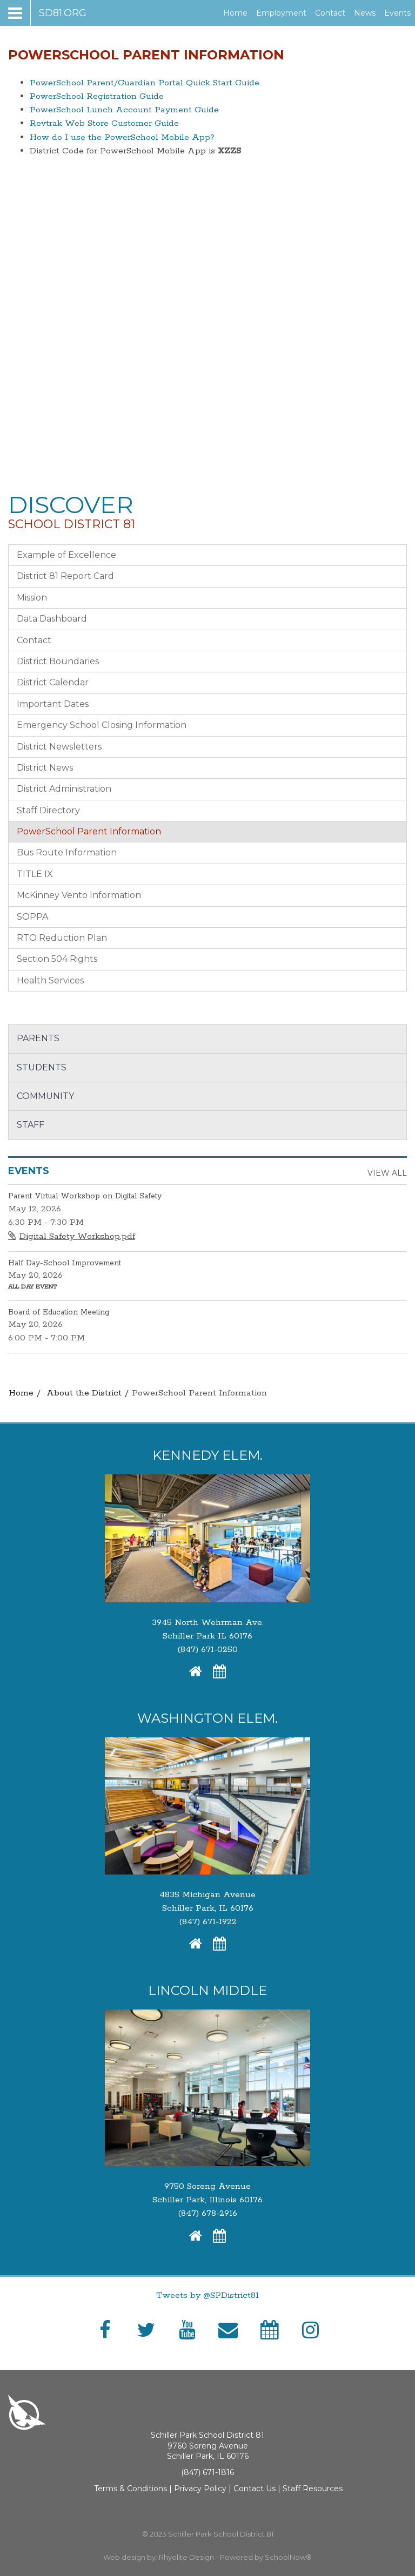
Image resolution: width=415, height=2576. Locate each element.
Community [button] (45, 1096)
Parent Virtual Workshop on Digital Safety (85, 1196)
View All (387, 1173)
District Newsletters (59, 746)
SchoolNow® (288, 2557)
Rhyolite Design (187, 2557)
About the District (84, 1393)
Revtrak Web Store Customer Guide (104, 123)
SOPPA (32, 917)
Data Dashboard (52, 618)
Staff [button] (30, 1125)
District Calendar (53, 682)
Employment (283, 13)
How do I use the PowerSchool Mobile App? (122, 137)
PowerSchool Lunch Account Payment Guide (124, 110)
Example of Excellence (66, 555)
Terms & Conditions (130, 2488)
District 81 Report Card (65, 576)
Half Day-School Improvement (64, 1263)
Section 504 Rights (57, 959)
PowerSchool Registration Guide (97, 96)
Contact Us (254, 2488)
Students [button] (41, 1067)
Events (397, 13)
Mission (32, 597)
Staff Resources (313, 2488)
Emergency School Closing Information (101, 725)
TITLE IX (35, 874)
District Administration (64, 789)
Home (235, 13)
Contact (330, 13)
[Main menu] (47, 13)
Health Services (50, 980)
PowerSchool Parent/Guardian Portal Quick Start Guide (144, 83)
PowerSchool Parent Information (89, 831)
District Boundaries (58, 661)
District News (45, 768)
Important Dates (53, 704)
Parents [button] (38, 1038)
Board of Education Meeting (58, 1312)
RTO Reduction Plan (62, 938)
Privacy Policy (200, 2488)
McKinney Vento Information (79, 895)
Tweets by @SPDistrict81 (207, 2295)
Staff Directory (48, 810)
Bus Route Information (67, 852)
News (365, 13)
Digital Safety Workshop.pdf (77, 1236)
